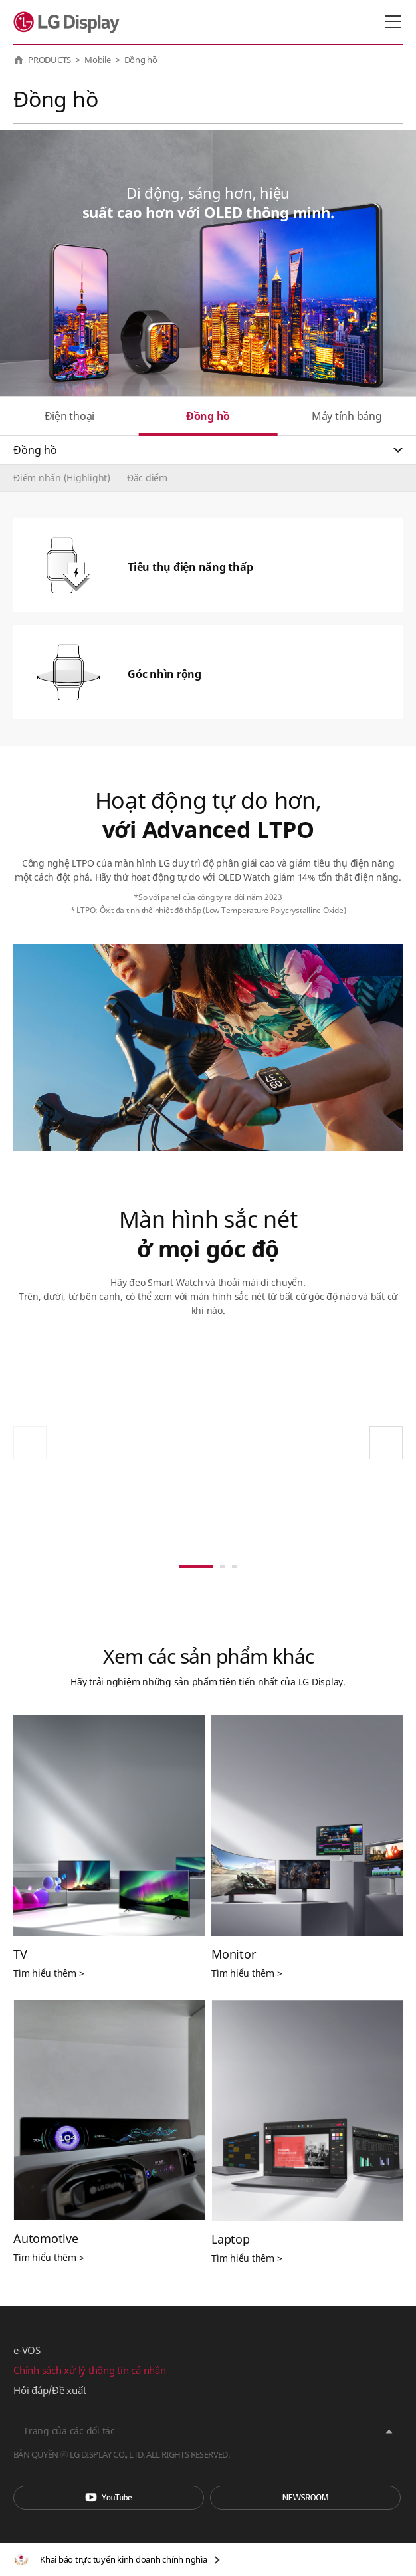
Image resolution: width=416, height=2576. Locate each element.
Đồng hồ (208, 416)
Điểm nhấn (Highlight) (61, 477)
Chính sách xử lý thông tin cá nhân (89, 2370)
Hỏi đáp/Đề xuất (49, 2390)
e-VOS (27, 2350)
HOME (18, 59)
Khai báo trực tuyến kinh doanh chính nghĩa (123, 2559)
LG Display (69, 22)
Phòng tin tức (305, 2497)
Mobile (97, 60)
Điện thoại (70, 416)
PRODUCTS (49, 60)
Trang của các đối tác (69, 2430)
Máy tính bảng (347, 416)
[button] (386, 1442)
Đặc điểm (147, 477)
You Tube (108, 2497)
